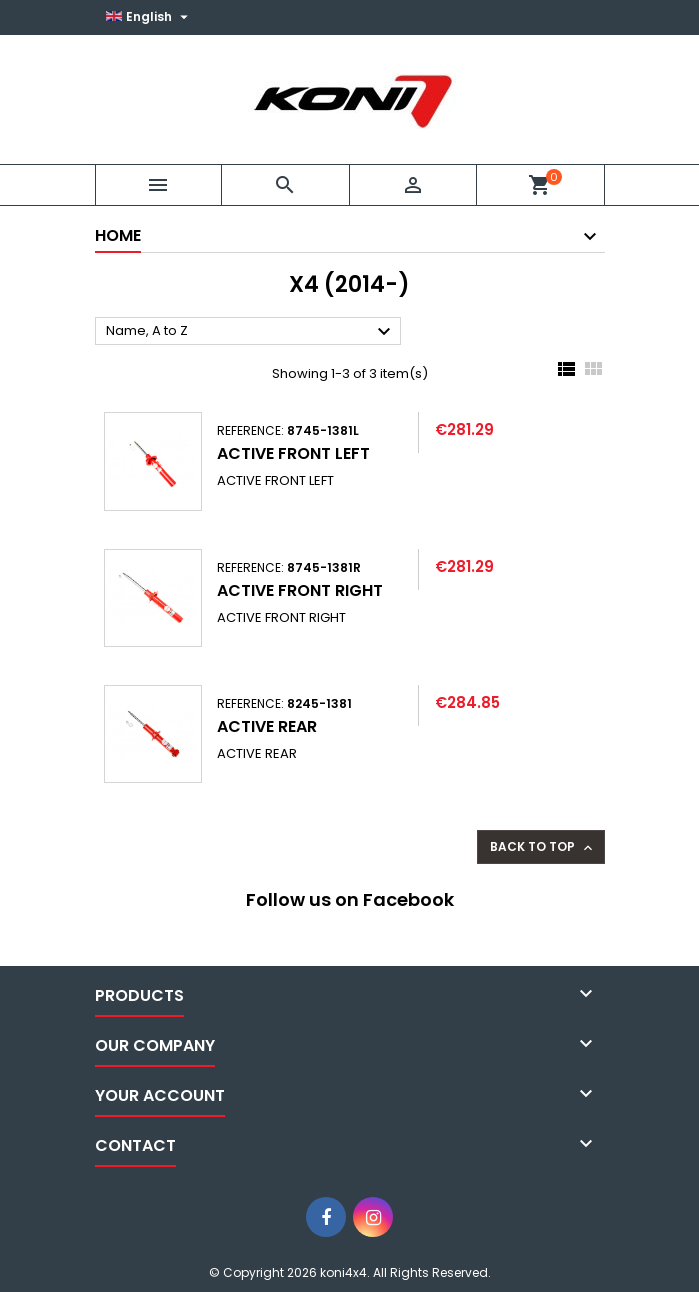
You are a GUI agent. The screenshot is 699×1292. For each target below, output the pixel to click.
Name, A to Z (251, 332)
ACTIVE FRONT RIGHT (300, 590)
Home (118, 235)
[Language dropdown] (149, 17)
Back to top (543, 847)
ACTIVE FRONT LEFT (293, 453)
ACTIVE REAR (267, 726)
